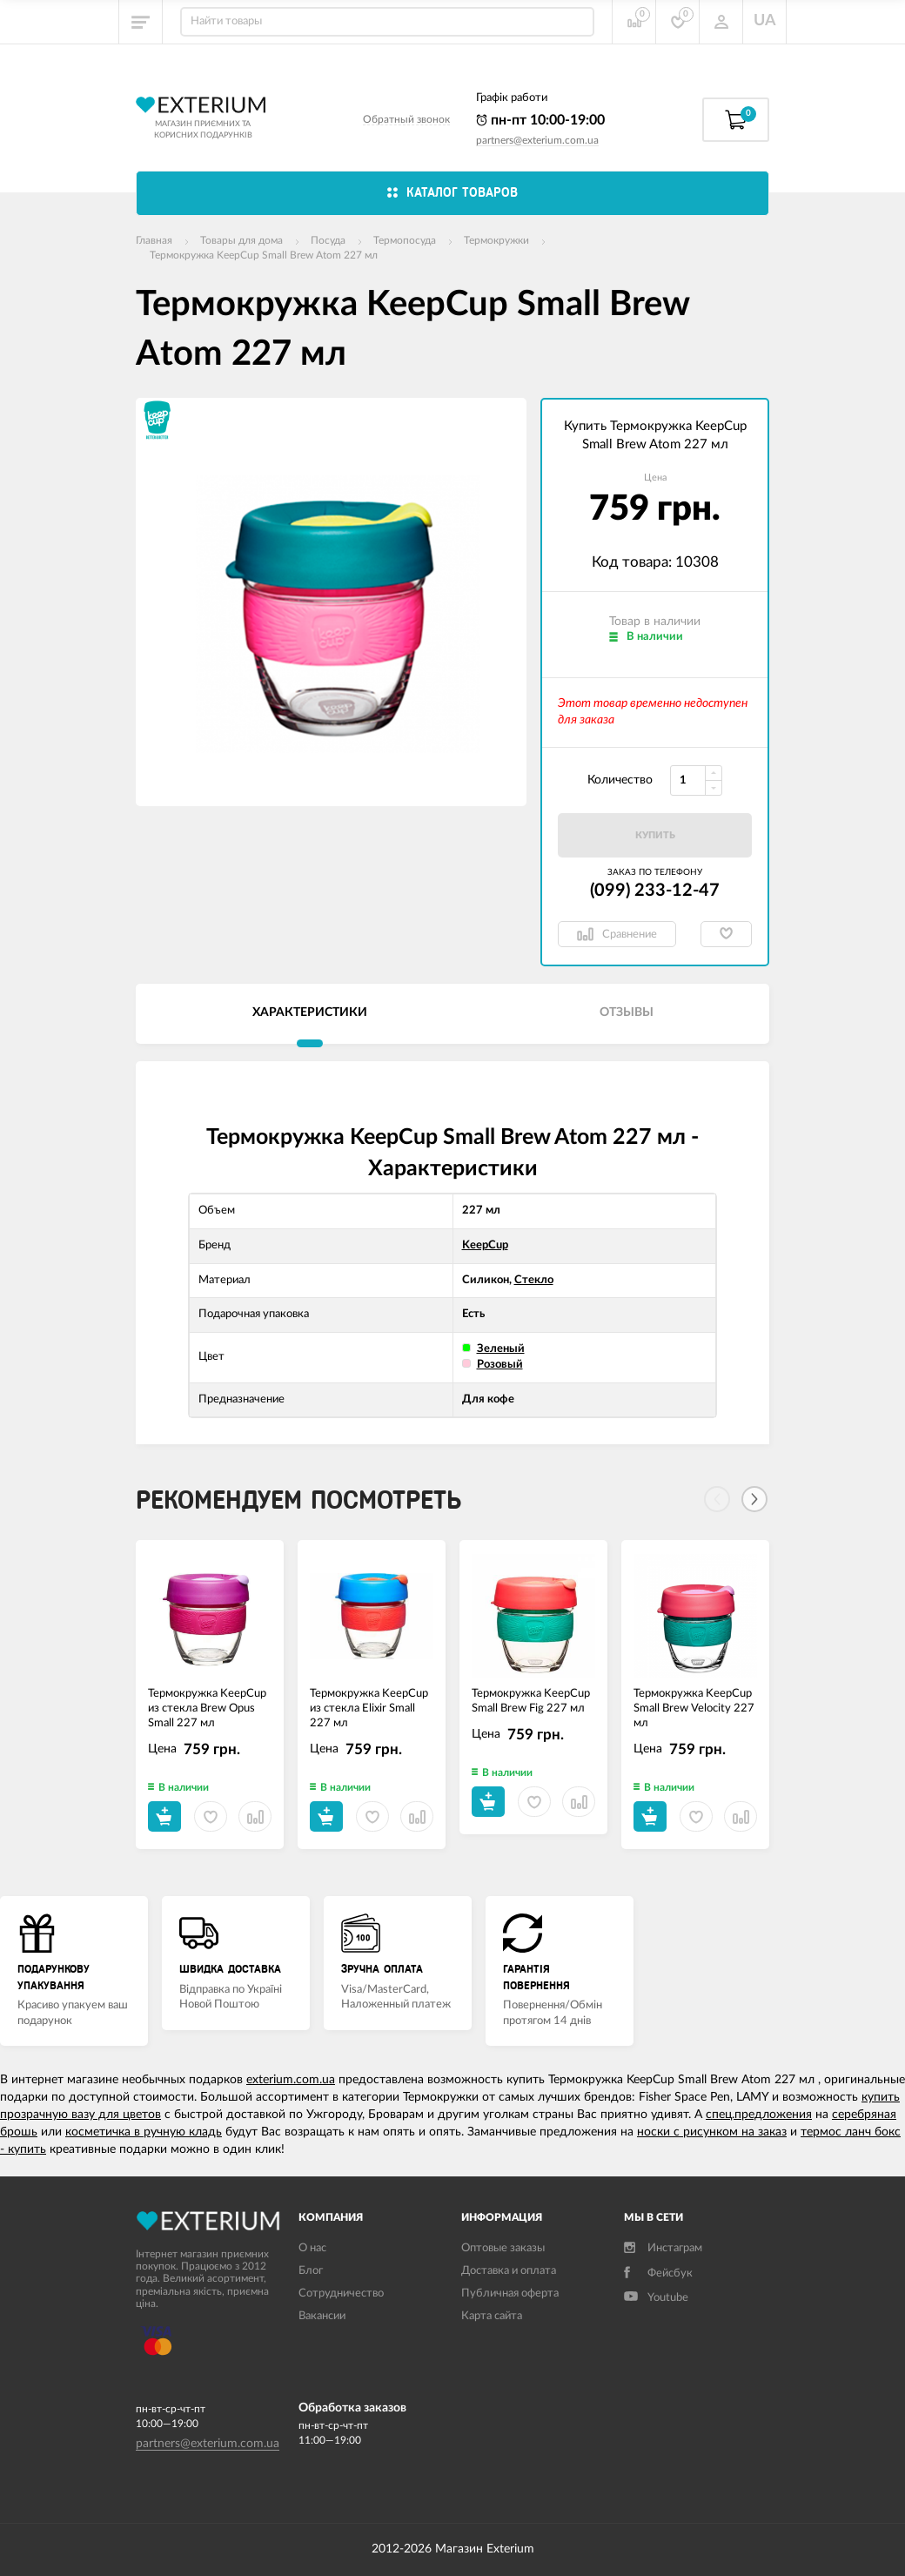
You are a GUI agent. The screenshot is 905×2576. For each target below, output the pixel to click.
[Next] (754, 1499)
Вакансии (321, 2316)
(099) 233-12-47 (655, 890)
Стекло (533, 1280)
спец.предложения (759, 2115)
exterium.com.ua (290, 2080)
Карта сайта (491, 2316)
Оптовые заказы (503, 2248)
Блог (310, 2271)
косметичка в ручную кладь (143, 2132)
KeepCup (485, 1245)
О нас (312, 2248)
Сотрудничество (341, 2293)
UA (765, 21)
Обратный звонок (406, 119)
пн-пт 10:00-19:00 (540, 120)
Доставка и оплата (508, 2271)
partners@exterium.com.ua (537, 140)
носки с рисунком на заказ (712, 2132)
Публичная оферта (510, 2293)
